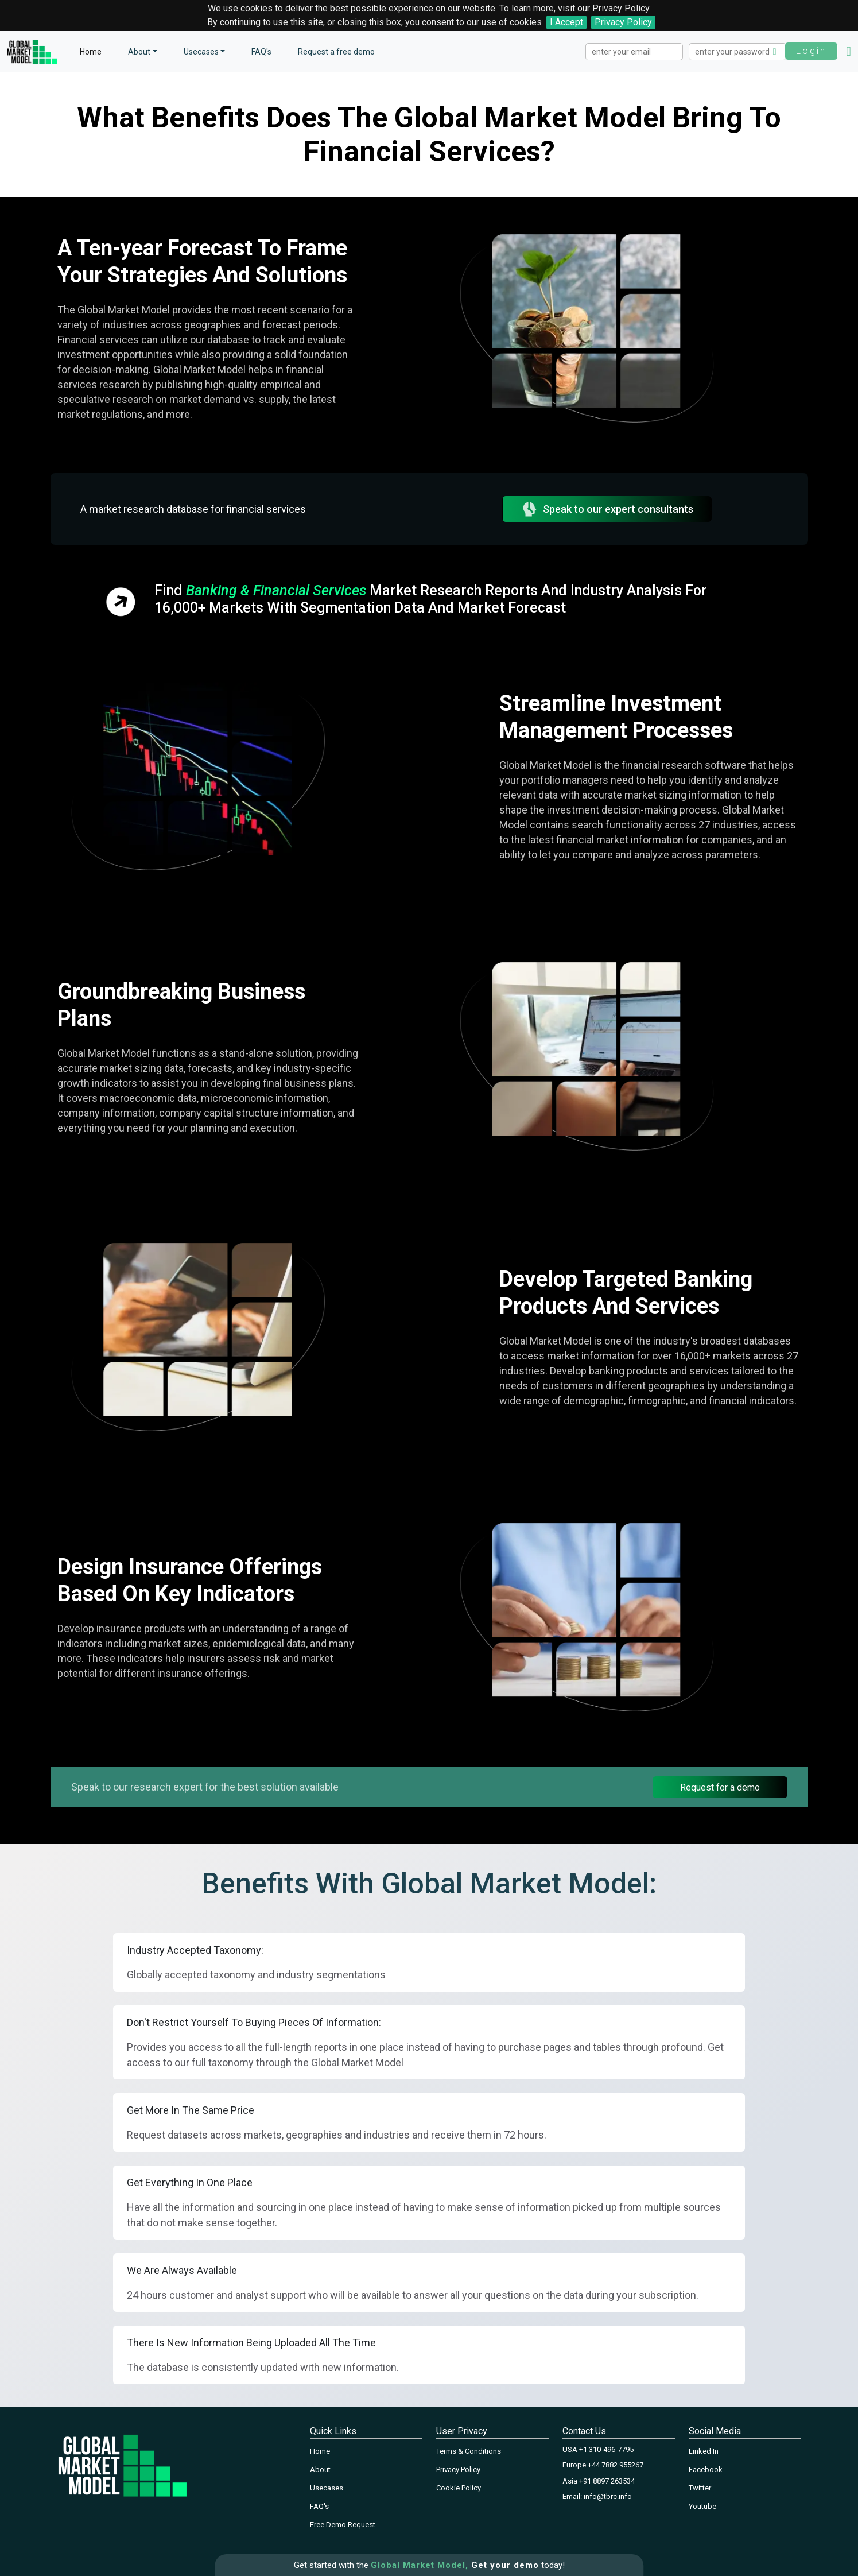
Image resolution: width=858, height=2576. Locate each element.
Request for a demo (720, 1787)
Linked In (704, 2451)
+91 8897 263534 (607, 2481)
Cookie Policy (458, 2488)
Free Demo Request (342, 2524)
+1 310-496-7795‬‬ (606, 2449)
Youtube (702, 2506)
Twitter (700, 2488)
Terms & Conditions (468, 2451)
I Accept (566, 22)
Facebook (706, 2469)
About (320, 2469)
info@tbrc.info (608, 2496)
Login (811, 50)
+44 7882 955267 (615, 2465)
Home (91, 51)
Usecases (201, 51)
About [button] (139, 51)
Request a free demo (336, 51)
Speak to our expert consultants (607, 508)
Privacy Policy (623, 22)
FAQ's (261, 51)
